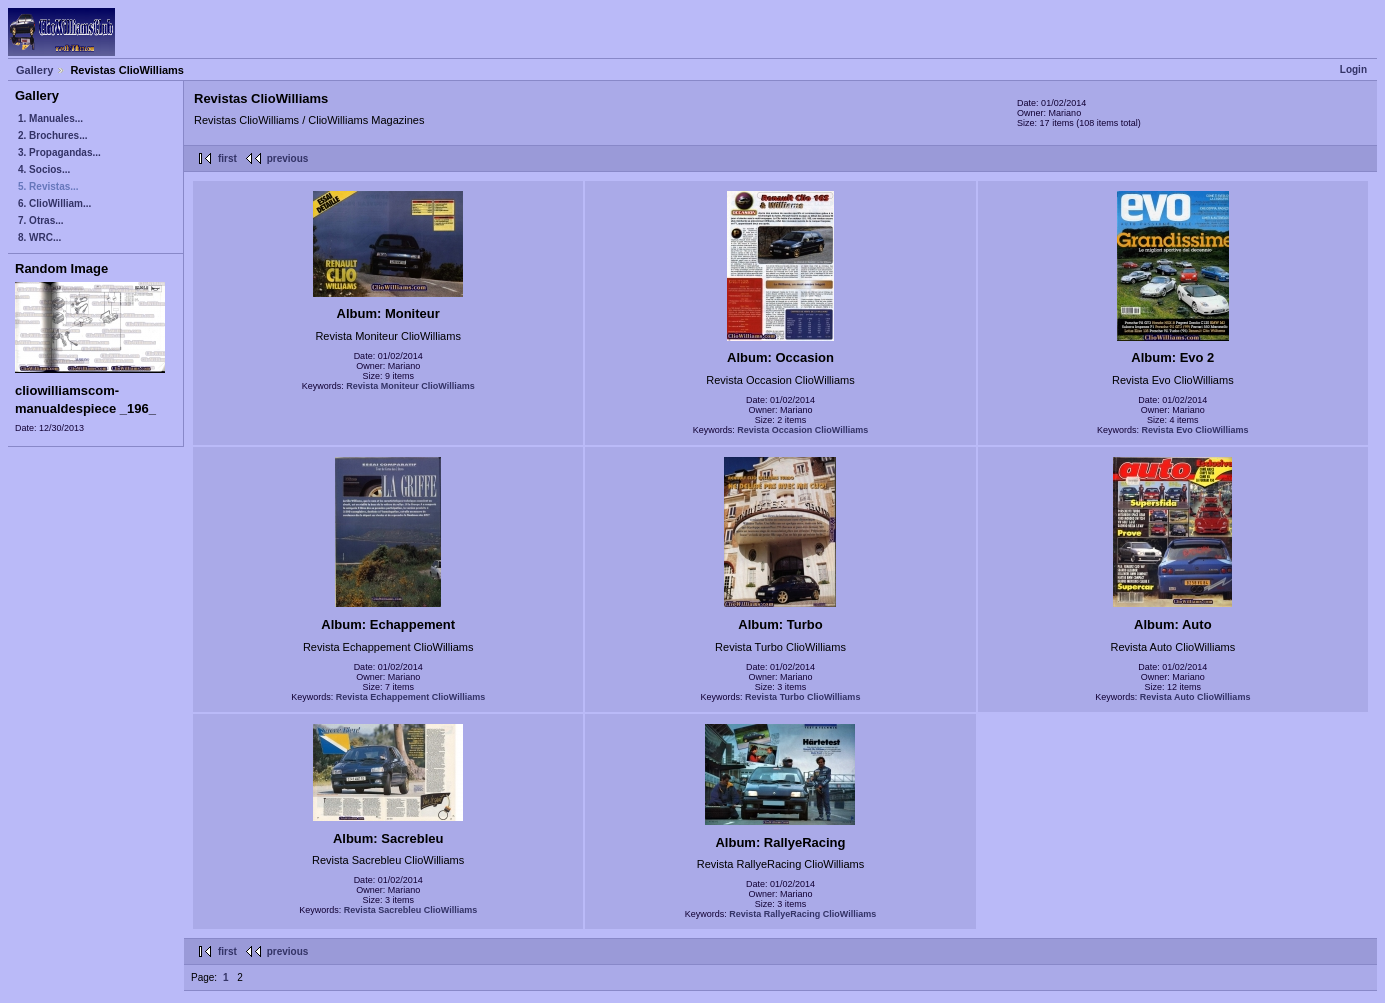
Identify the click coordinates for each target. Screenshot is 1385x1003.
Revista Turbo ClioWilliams (802, 697)
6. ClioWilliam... (54, 203)
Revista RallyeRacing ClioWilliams (802, 914)
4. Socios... (44, 169)
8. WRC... (39, 237)
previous (288, 158)
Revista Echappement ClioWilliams (410, 697)
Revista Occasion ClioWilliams (802, 430)
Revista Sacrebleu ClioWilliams (410, 910)
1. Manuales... (50, 118)
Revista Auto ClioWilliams (1195, 697)
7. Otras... (41, 220)
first (227, 158)
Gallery (34, 70)
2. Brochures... (52, 135)
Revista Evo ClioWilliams (1195, 430)
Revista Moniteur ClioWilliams (410, 386)
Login (1353, 69)
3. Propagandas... (59, 152)
